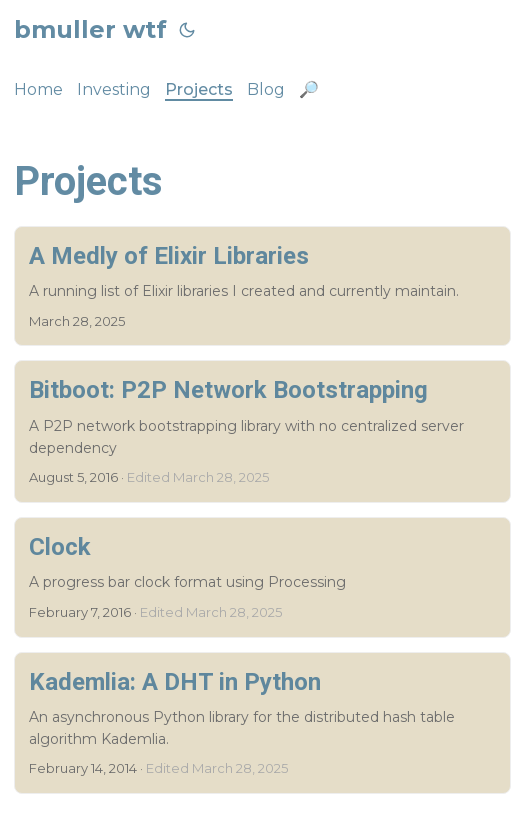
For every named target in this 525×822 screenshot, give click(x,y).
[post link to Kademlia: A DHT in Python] (262, 723)
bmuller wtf (90, 29)
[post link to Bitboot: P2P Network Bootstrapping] (262, 431)
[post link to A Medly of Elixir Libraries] (262, 286)
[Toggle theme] (187, 30)
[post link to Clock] (262, 577)
